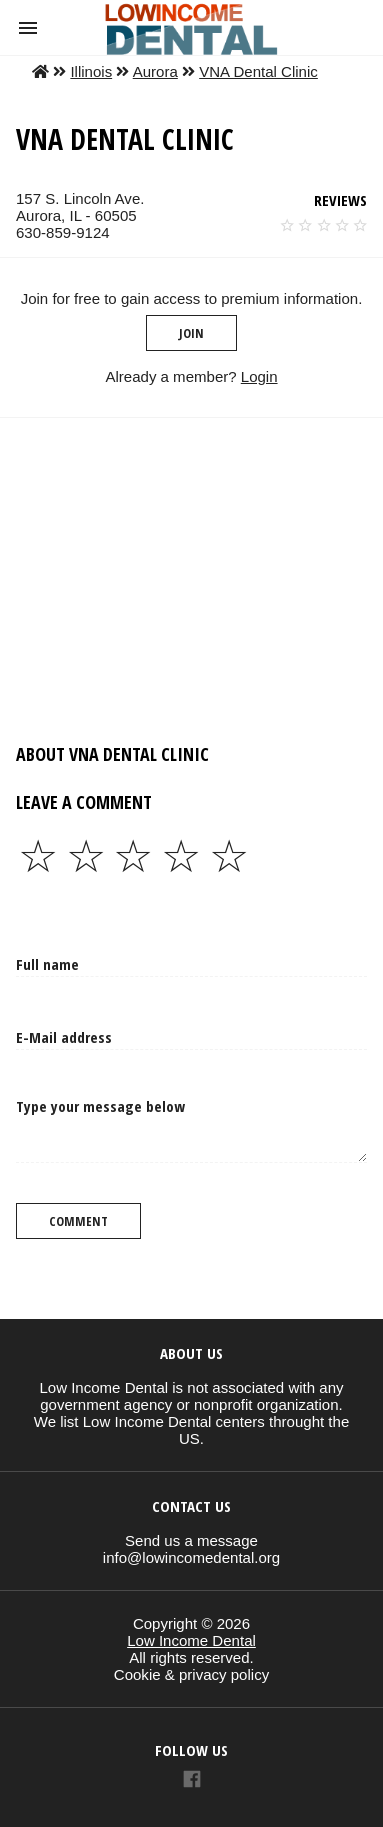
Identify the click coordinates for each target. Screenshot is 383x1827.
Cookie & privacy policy (191, 1674)
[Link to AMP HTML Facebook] (192, 1781)
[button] (28, 28)
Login (259, 376)
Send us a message (191, 1540)
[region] (187, 568)
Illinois (91, 71)
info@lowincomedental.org (191, 1557)
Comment (78, 1221)
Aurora (155, 71)
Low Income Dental (191, 1640)
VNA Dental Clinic (258, 71)
